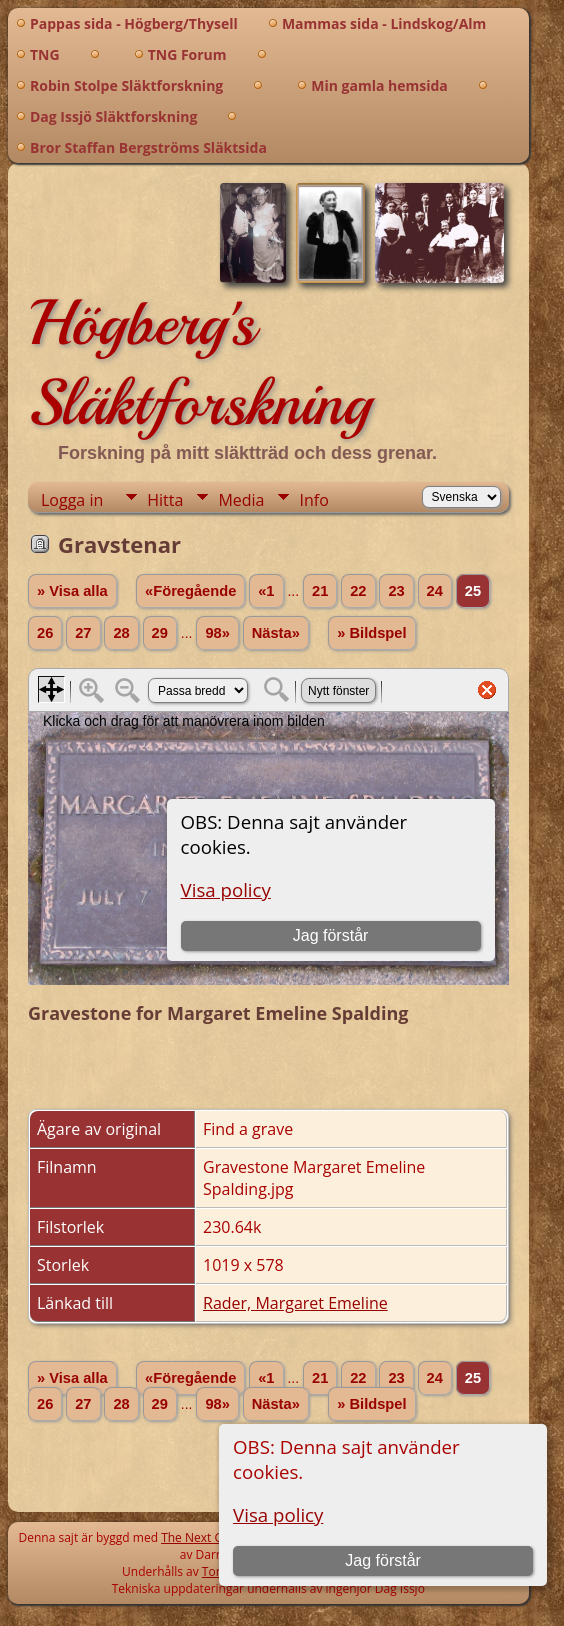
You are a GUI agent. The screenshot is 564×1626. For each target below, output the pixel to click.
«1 (266, 591)
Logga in (72, 500)
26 (45, 633)
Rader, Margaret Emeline (295, 1303)
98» (217, 633)
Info (313, 500)
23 (396, 591)
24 (435, 591)
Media (241, 500)
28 (121, 633)
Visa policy (278, 1514)
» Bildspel (371, 633)
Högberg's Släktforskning (199, 363)
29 (160, 633)
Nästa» (276, 633)
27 (83, 633)
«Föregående (190, 591)
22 (358, 591)
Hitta (165, 500)
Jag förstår (383, 1560)
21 (320, 591)
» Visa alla (72, 591)
